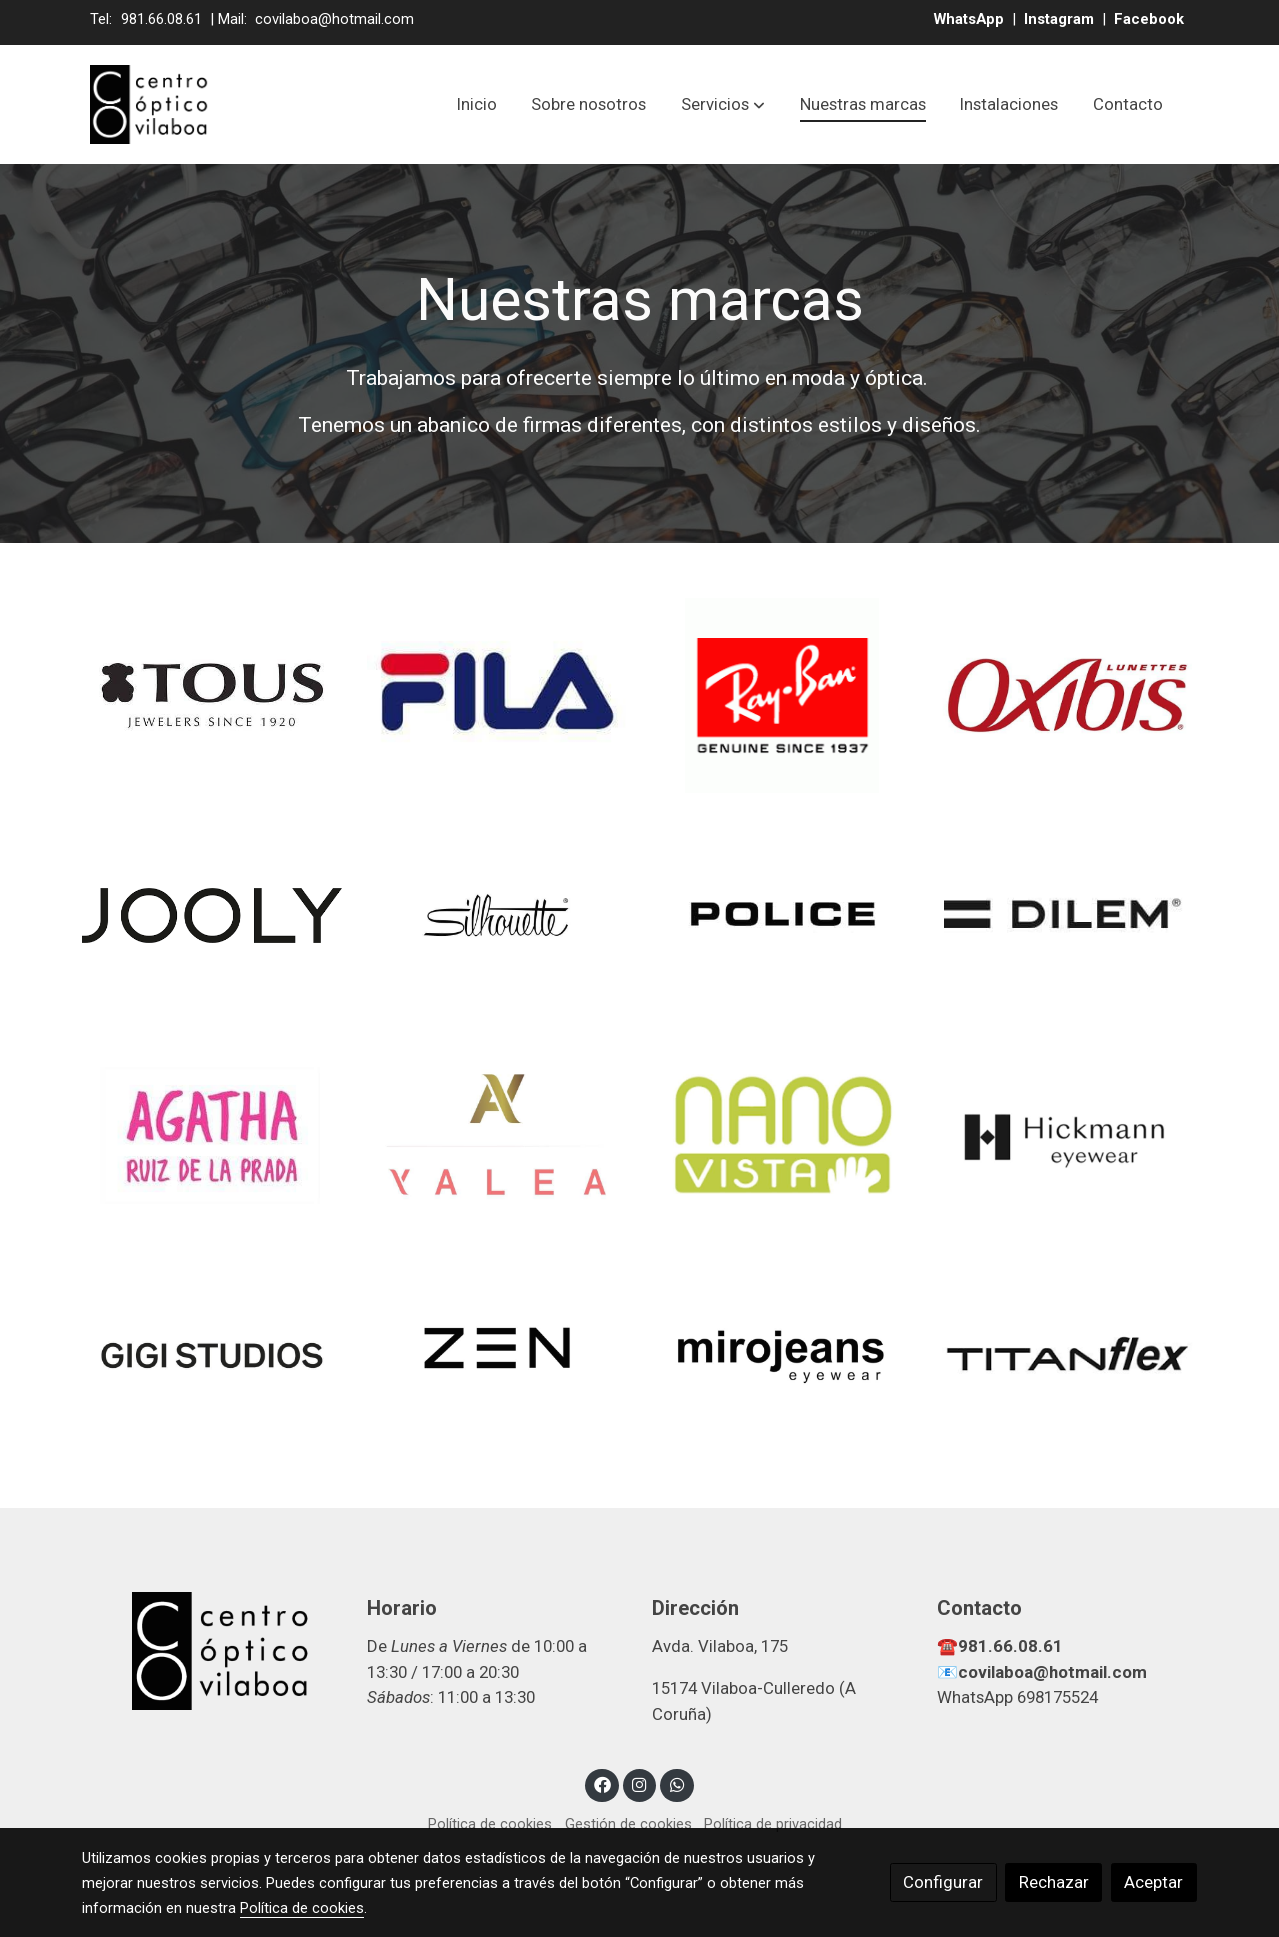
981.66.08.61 (161, 19)
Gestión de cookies (628, 1824)
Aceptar (1153, 1882)
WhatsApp (971, 19)
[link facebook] (602, 1783)
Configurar (943, 1882)
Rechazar (1054, 1882)
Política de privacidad (773, 1824)
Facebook (1149, 19)
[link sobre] (211, 1651)
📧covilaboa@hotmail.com (1042, 1672)
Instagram (1061, 19)
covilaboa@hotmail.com (334, 19)
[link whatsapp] (677, 1783)
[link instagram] (640, 1783)
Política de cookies (490, 1824)
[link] (150, 104)
